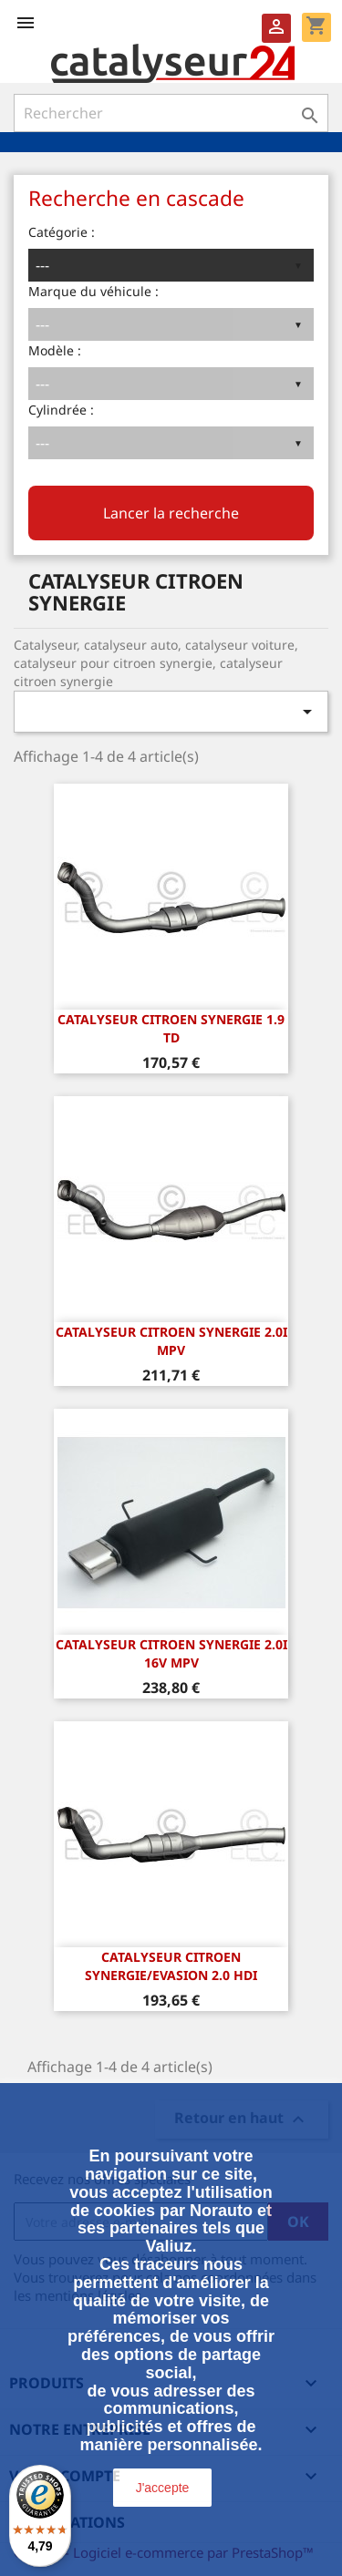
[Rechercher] (171, 113)
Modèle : (54, 350)
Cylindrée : (61, 409)
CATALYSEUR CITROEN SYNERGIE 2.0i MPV (171, 1341)
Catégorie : (61, 232)
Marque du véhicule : (93, 291)
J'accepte (163, 2487)
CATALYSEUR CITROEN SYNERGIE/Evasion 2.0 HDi (171, 1966)
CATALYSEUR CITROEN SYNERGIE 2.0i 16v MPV (171, 1653)
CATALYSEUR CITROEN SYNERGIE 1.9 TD (171, 1028)
